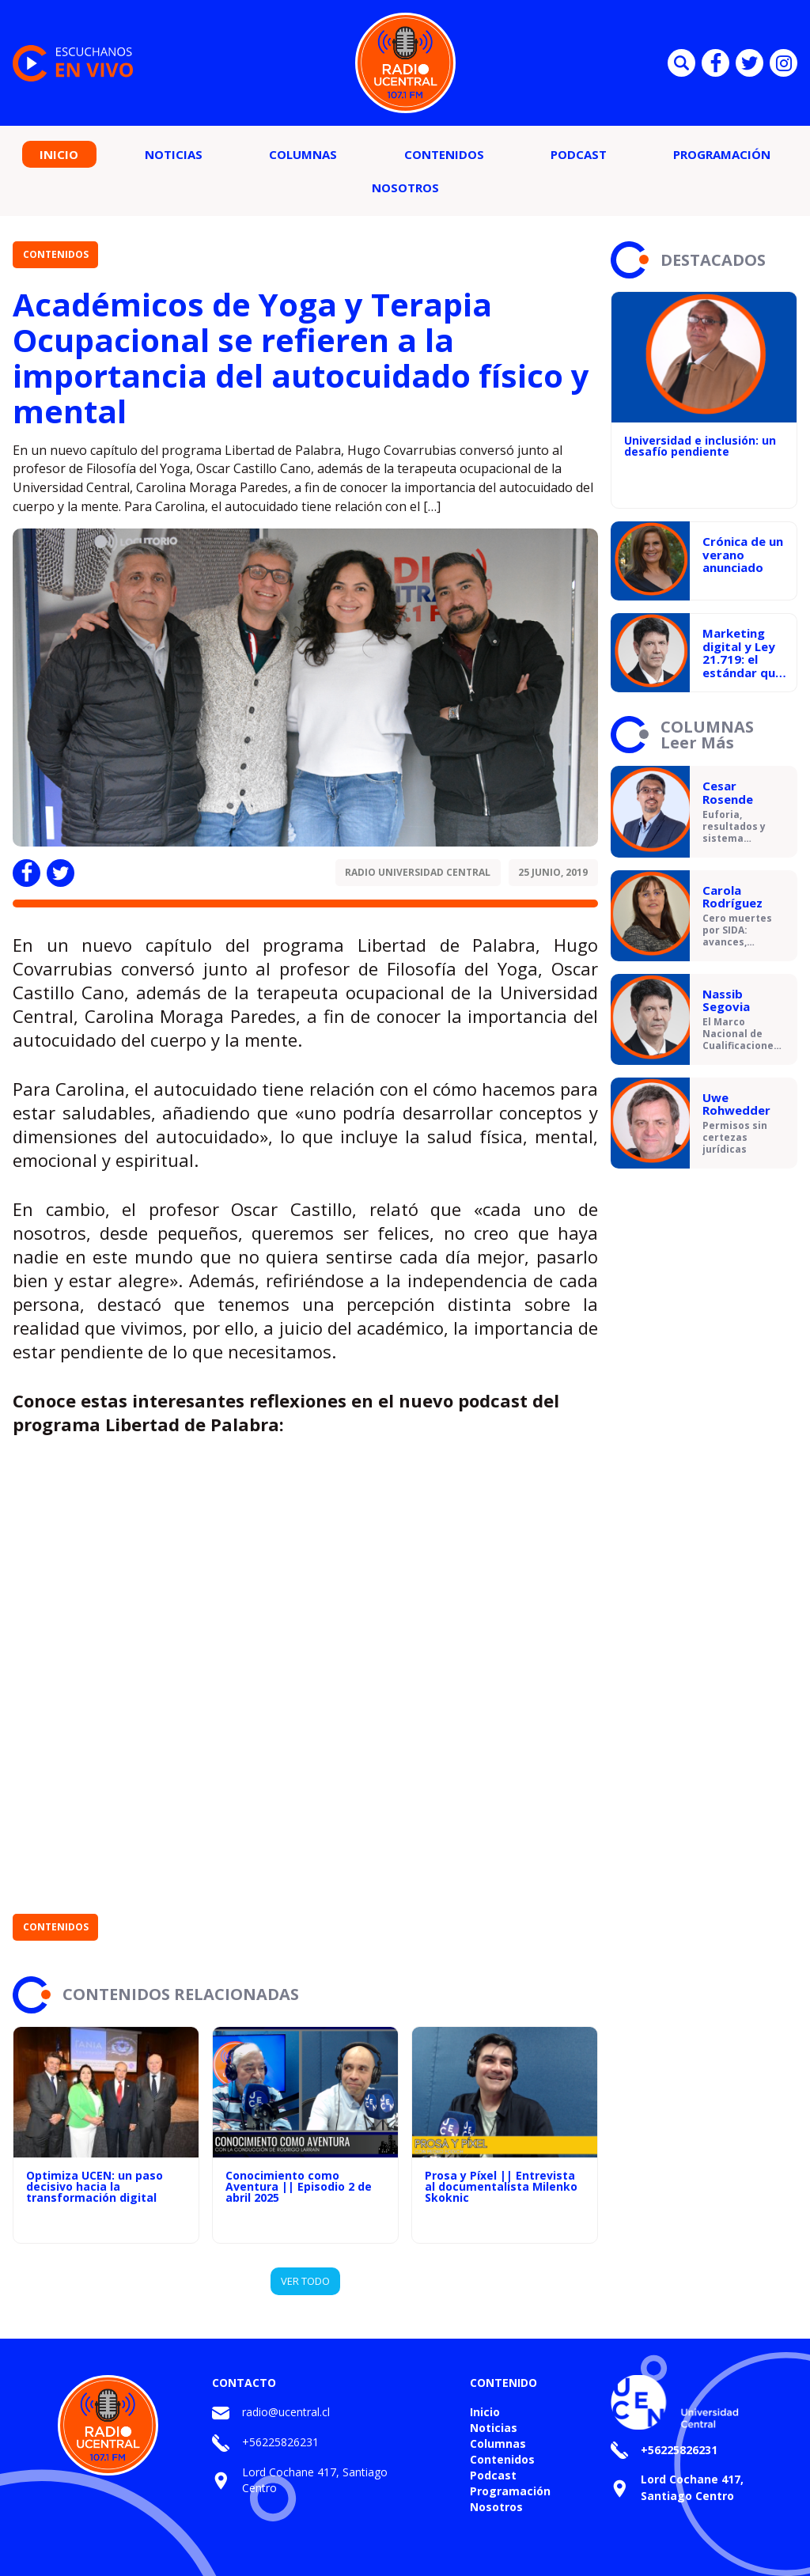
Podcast (579, 154)
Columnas (303, 154)
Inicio (59, 154)
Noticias (173, 154)
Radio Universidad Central (417, 872)
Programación (721, 154)
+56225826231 (280, 2441)
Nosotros (405, 187)
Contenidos (444, 154)
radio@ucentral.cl (286, 2411)
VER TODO (305, 2281)
